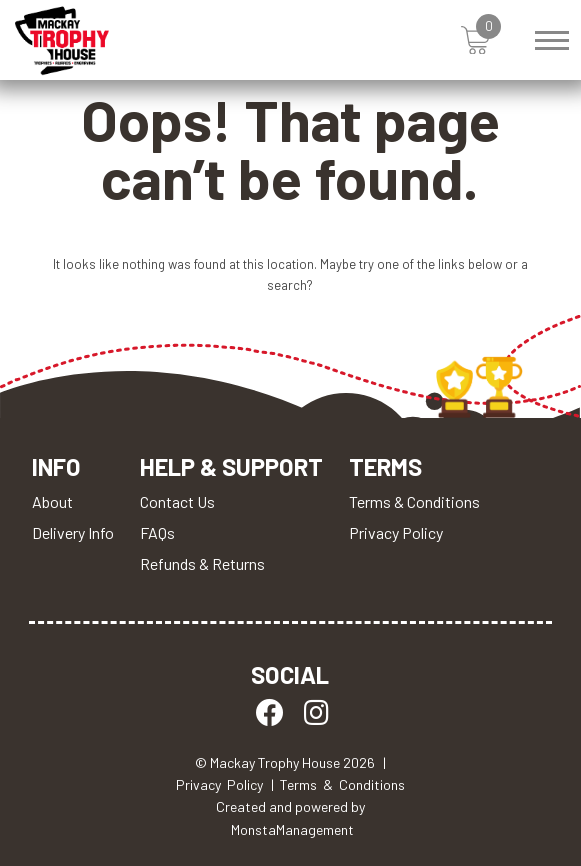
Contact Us (177, 501)
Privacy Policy (396, 532)
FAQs (157, 532)
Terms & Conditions (414, 501)
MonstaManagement (292, 829)
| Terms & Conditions (338, 784)
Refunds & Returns (202, 563)
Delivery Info (73, 532)
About (52, 501)
